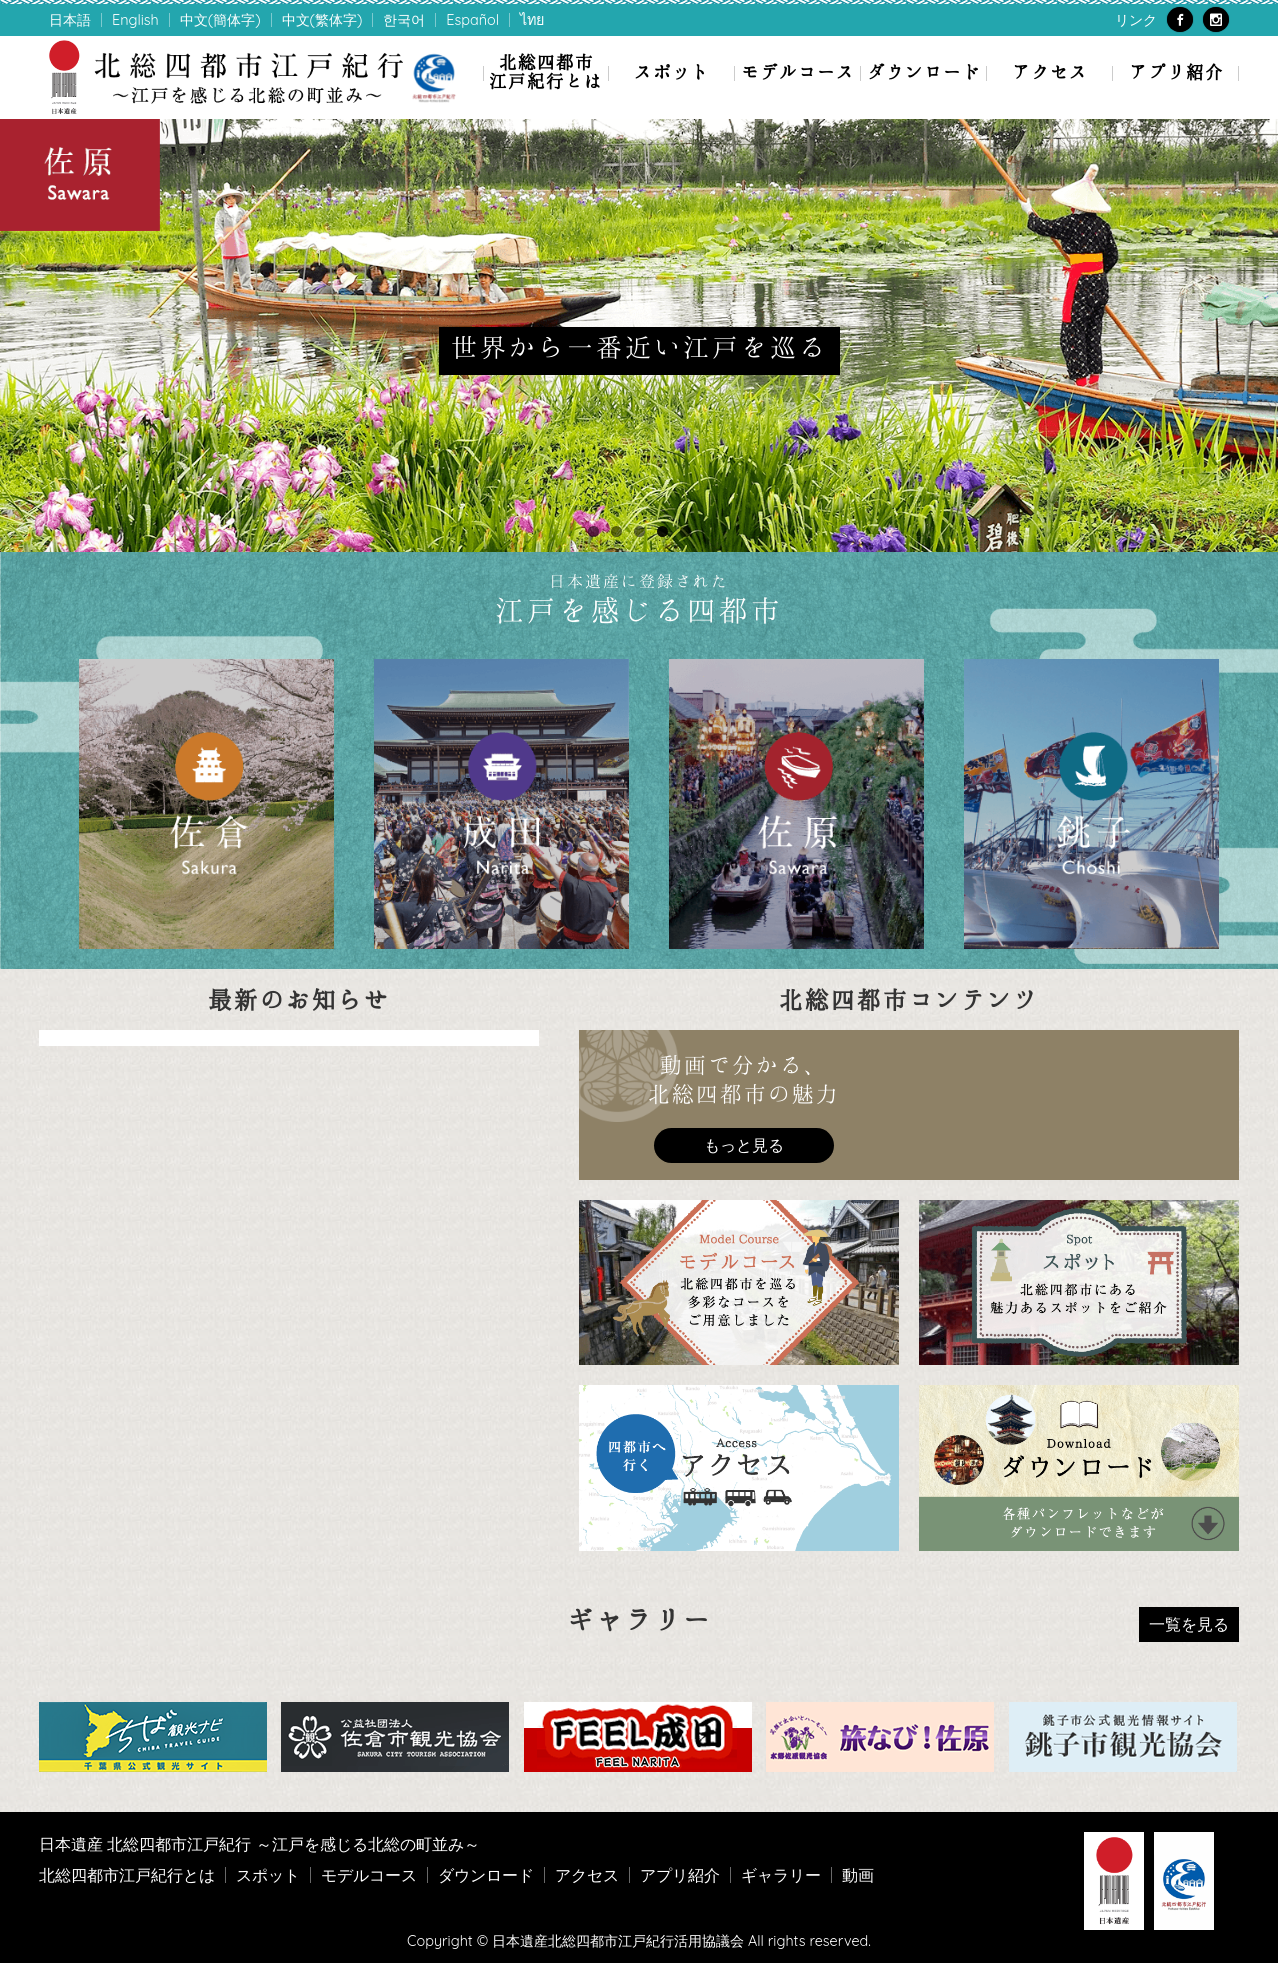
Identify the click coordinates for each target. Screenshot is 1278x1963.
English (135, 20)
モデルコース (798, 71)
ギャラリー (781, 1875)
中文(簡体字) (220, 20)
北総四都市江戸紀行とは (546, 71)
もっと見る (744, 1145)
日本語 (70, 20)
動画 (858, 1875)
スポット (672, 71)
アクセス (1050, 71)
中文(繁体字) (322, 20)
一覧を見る (1189, 1624)
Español (472, 20)
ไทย (532, 20)
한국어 (404, 20)
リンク (1136, 20)
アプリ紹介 (1176, 71)
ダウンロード (924, 71)
